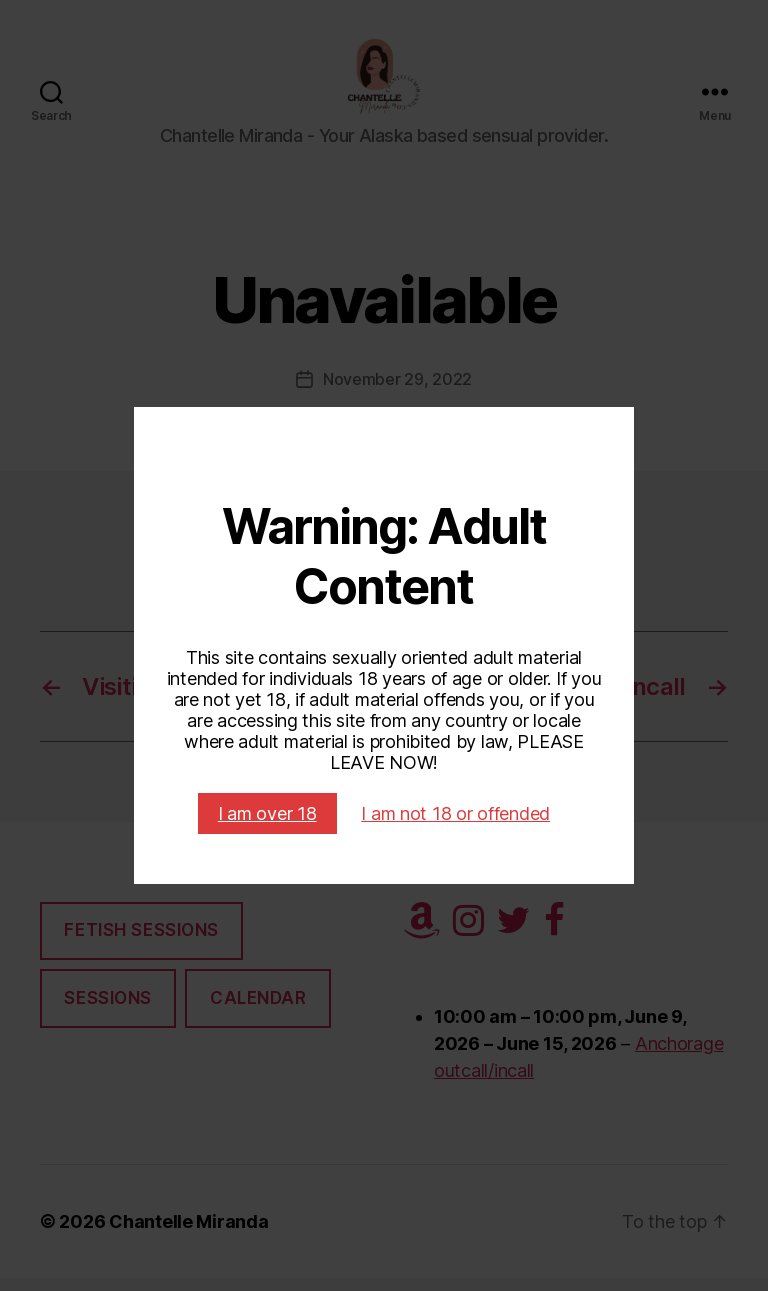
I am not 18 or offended (455, 813)
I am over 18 (267, 813)
